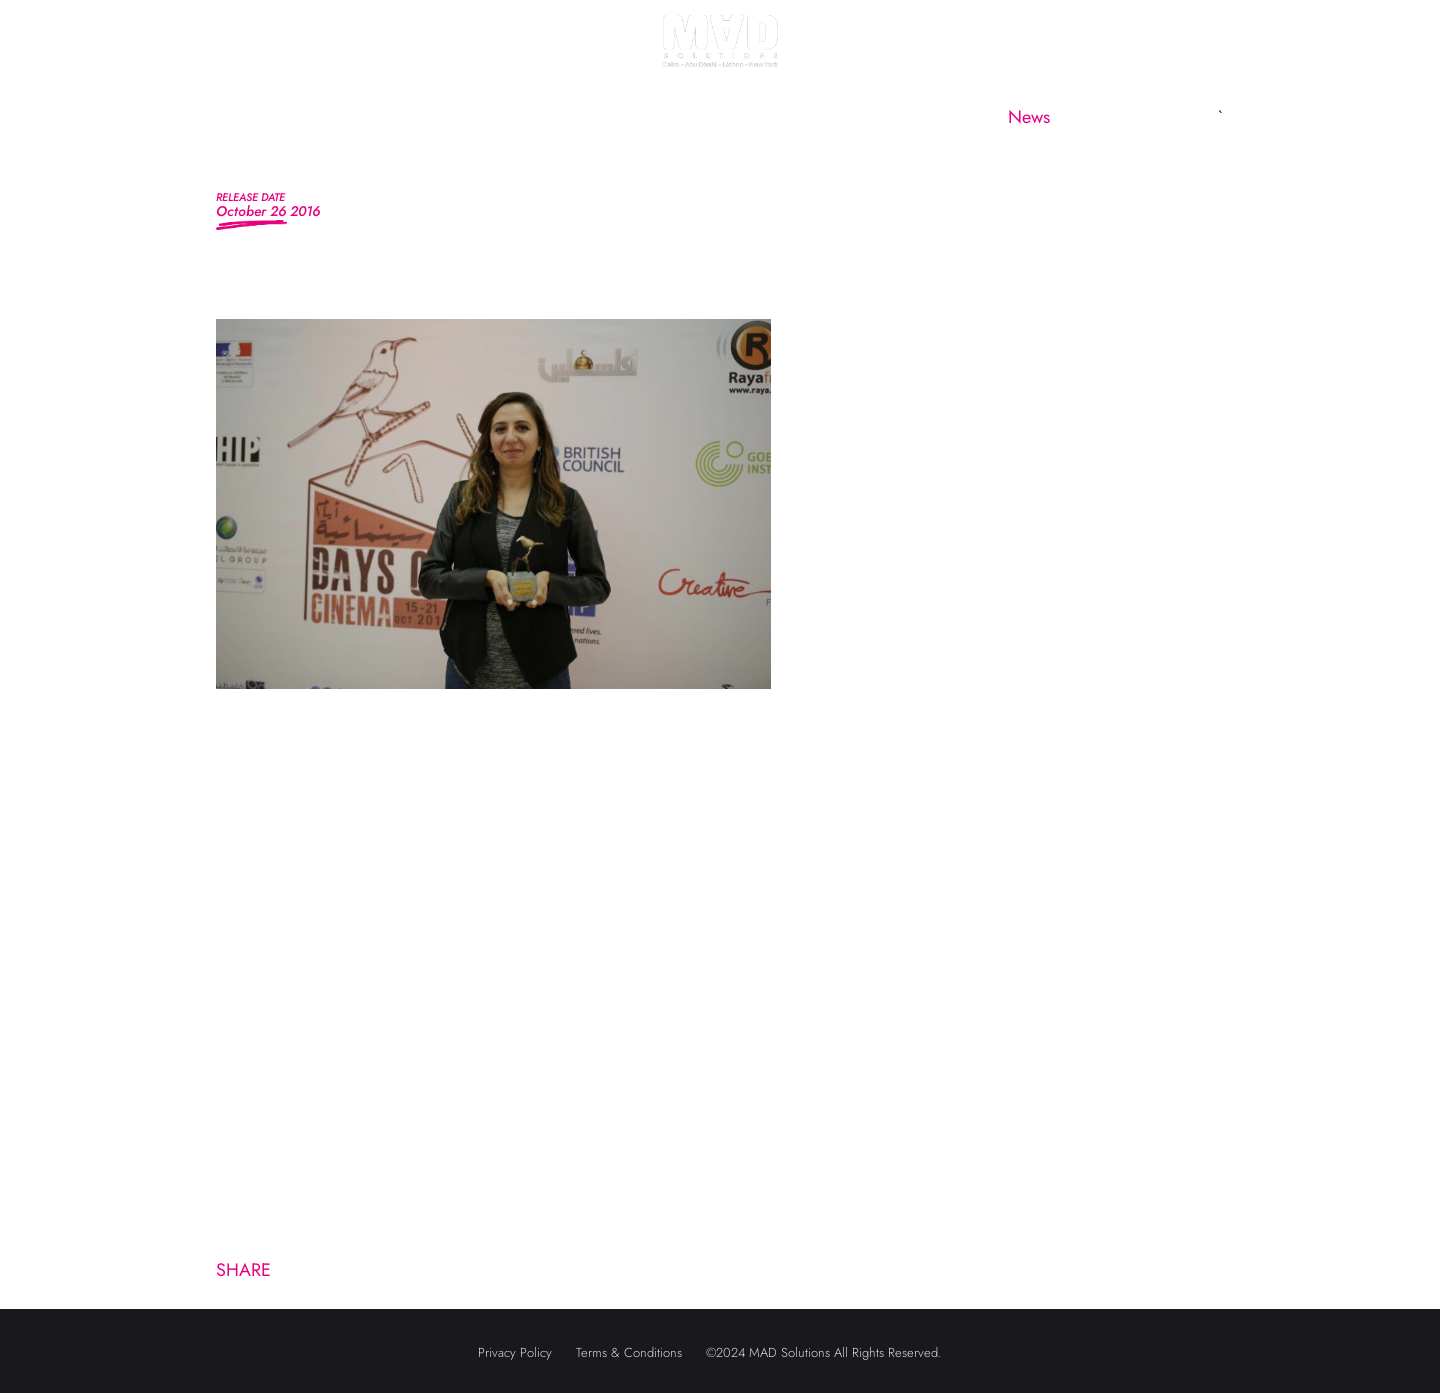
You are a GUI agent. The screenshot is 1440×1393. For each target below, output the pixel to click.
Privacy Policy (515, 1352)
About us (386, 117)
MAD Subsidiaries (746, 117)
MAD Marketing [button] (541, 117)
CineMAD (911, 117)
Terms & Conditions (629, 1352)
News (1029, 117)
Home (270, 117)
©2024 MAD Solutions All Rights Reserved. (824, 1352)
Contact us (1149, 117)
